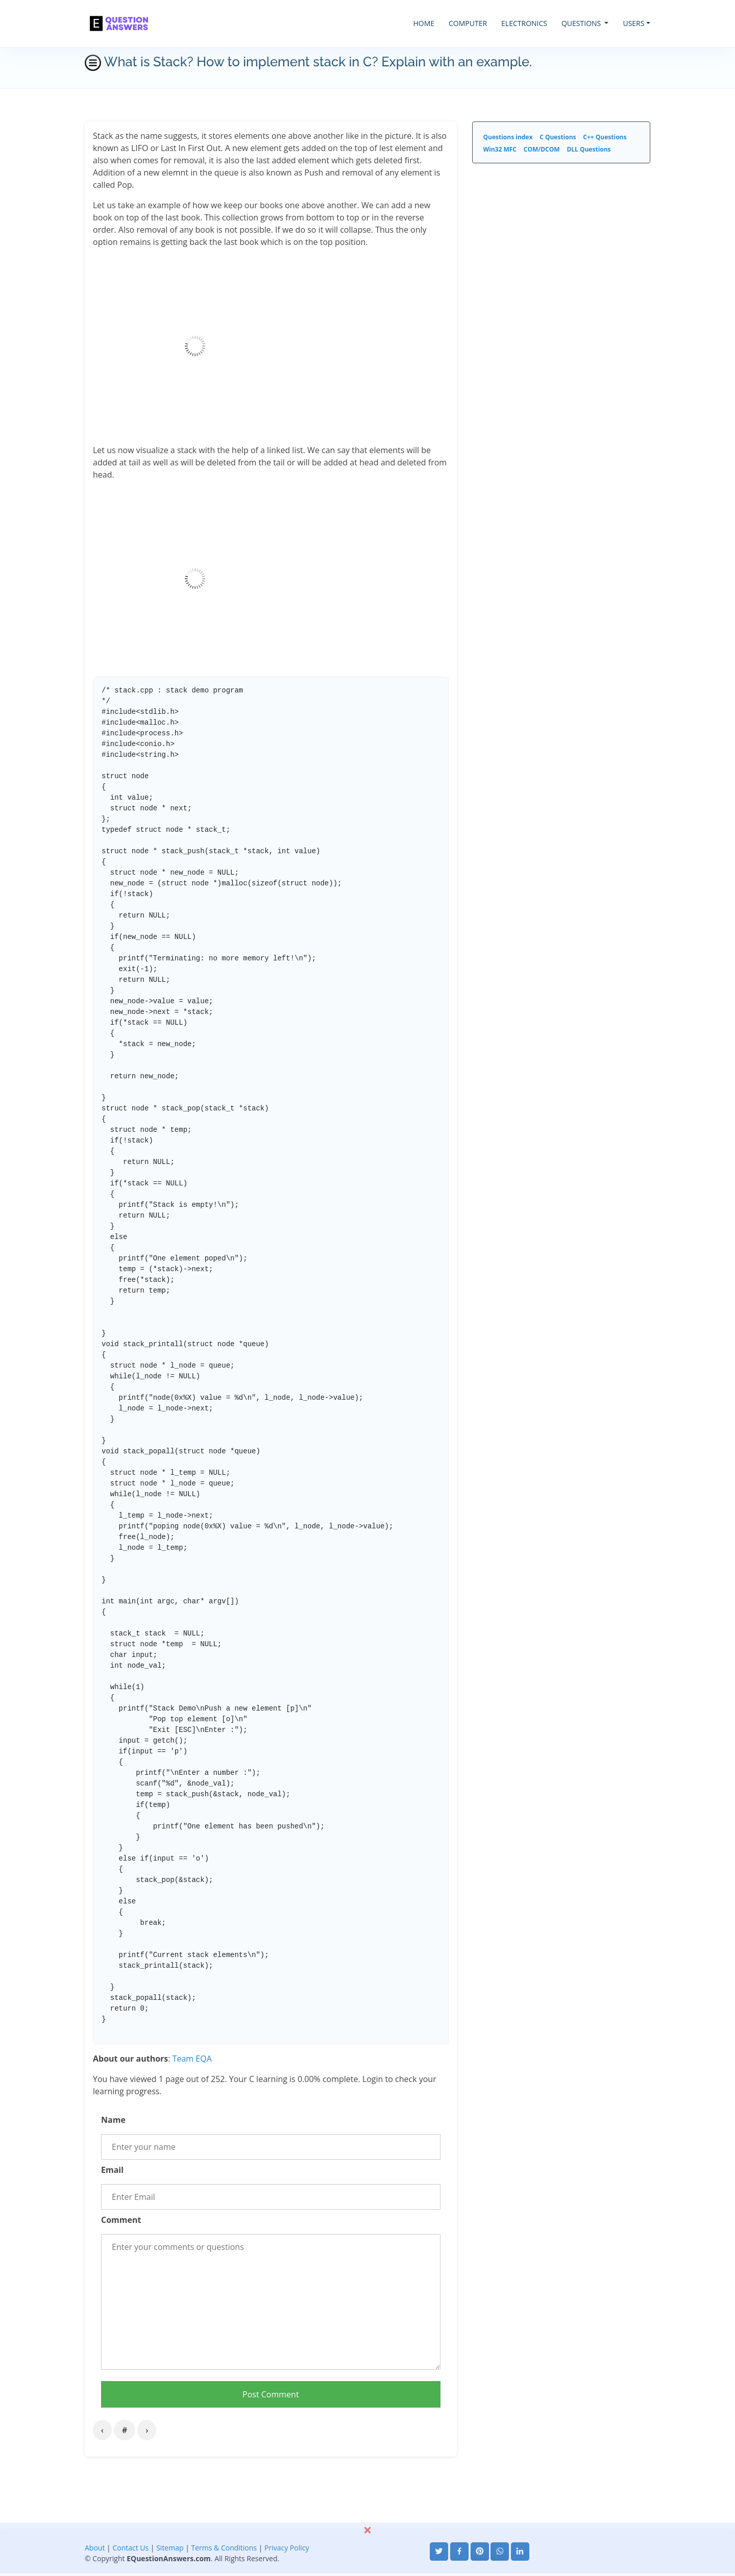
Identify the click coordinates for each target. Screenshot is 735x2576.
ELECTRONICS (524, 23)
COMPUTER (468, 23)
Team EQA (192, 2058)
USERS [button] (633, 23)
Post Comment (270, 2394)
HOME (423, 23)
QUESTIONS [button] (582, 23)
